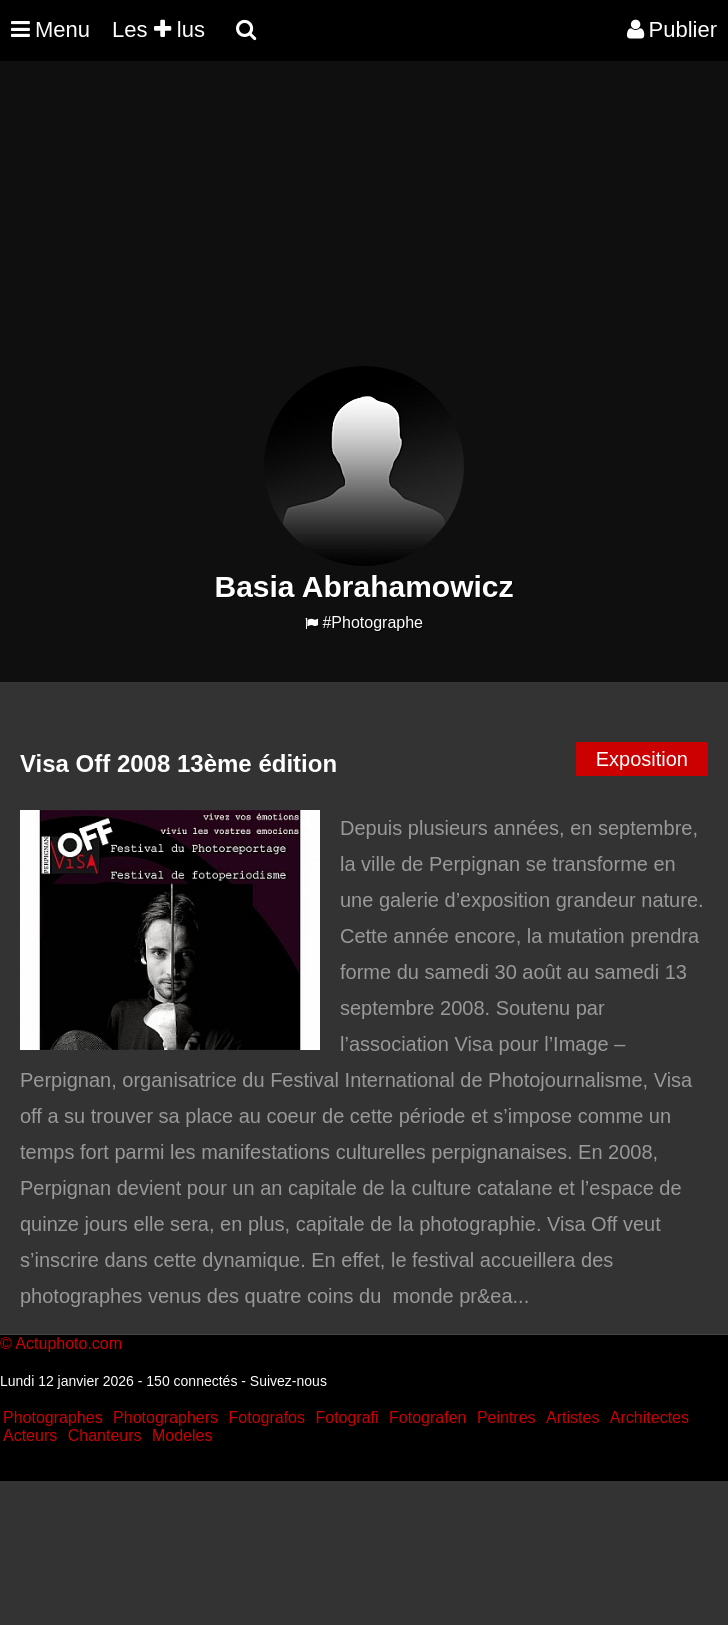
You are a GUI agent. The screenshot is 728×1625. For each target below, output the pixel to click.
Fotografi (346, 1417)
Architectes (649, 1417)
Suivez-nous (288, 1381)
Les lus (158, 29)
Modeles (182, 1435)
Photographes (53, 1417)
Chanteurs (105, 1435)
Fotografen (427, 1417)
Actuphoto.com (68, 1343)
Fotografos (267, 1417)
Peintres (506, 1417)
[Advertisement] (364, 226)
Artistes (572, 1417)
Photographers (165, 1417)
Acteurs (30, 1435)
